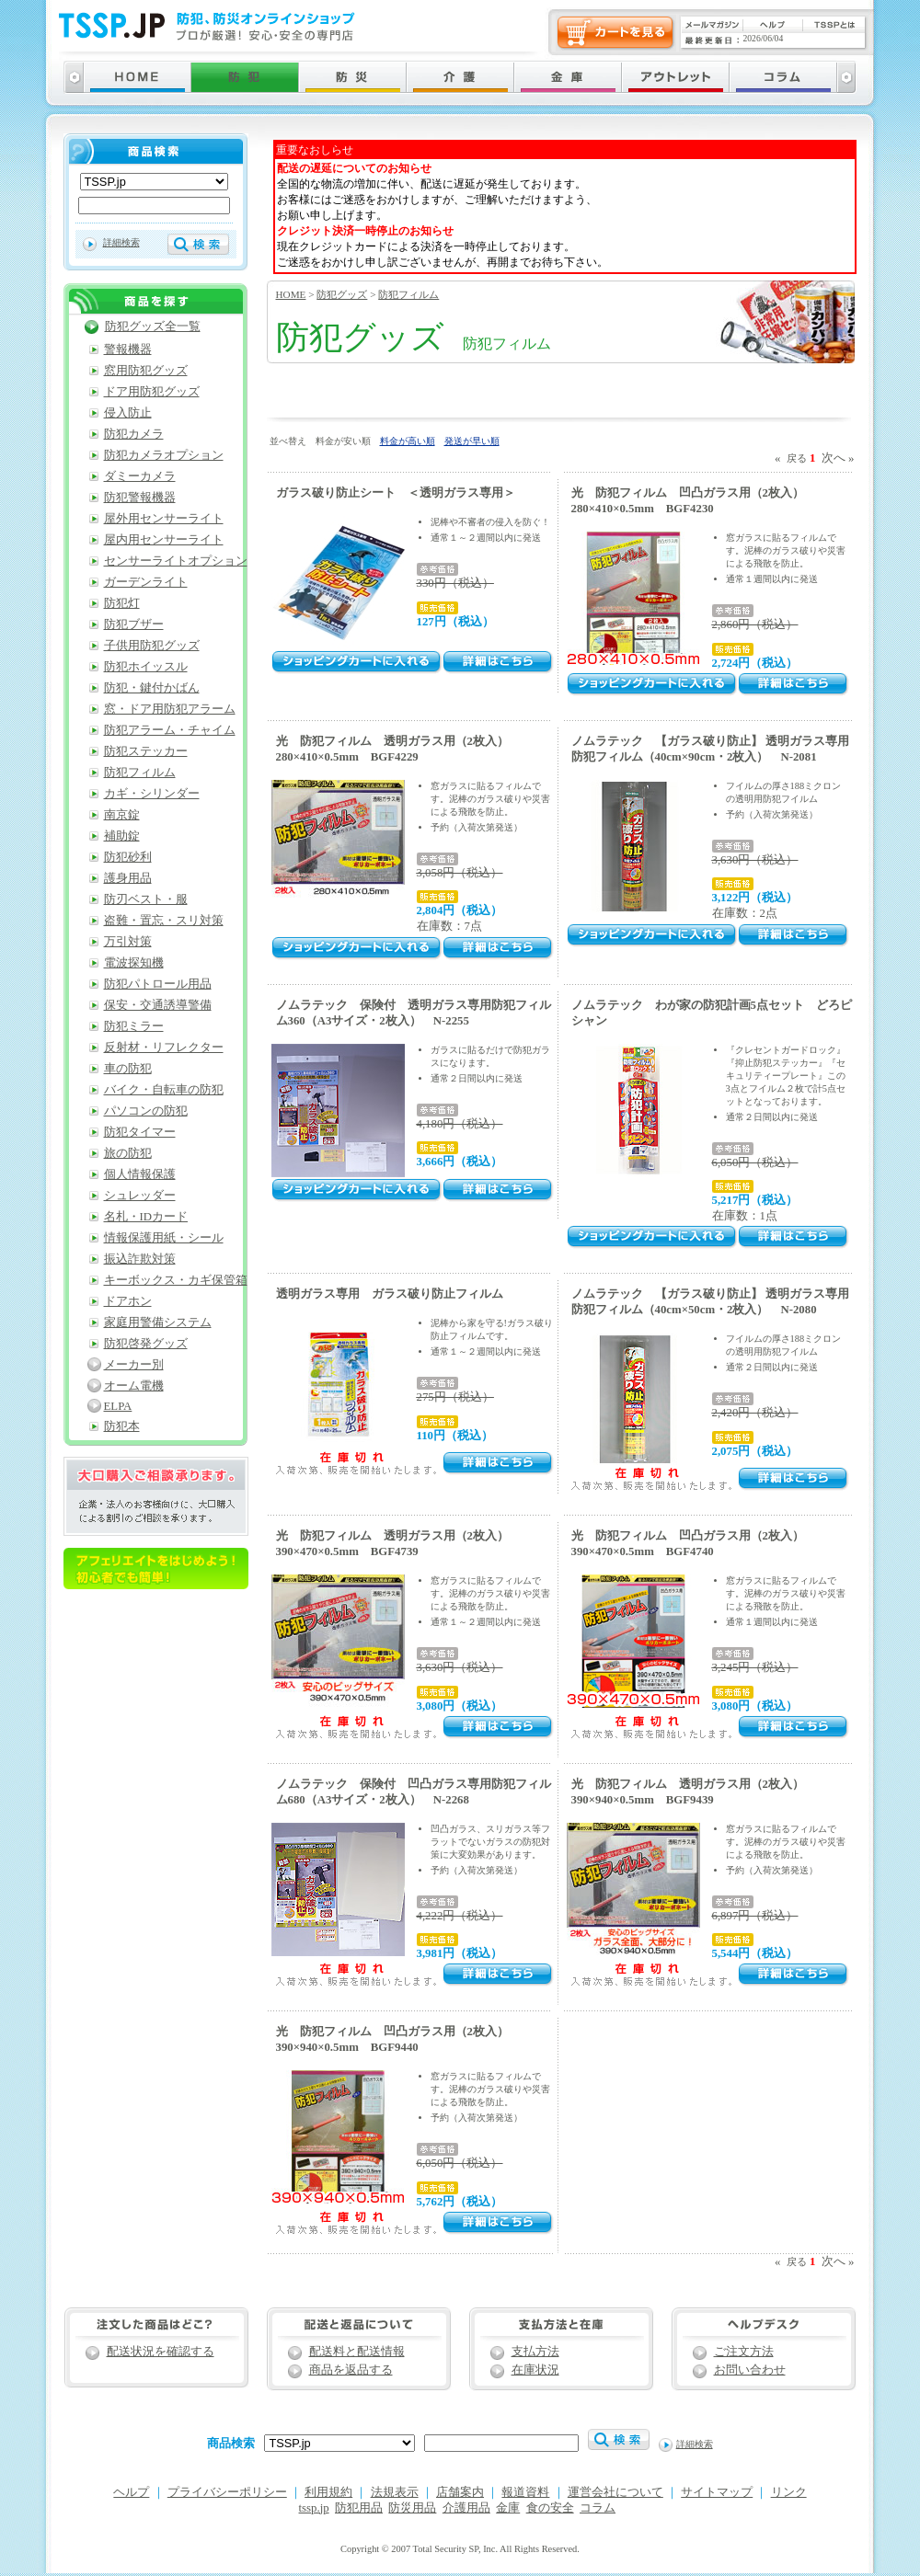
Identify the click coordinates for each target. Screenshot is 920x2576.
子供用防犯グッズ (152, 645)
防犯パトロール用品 (158, 984)
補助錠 (122, 836)
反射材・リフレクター (164, 1047)
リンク (789, 2492)
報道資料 (525, 2492)
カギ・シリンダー (152, 793)
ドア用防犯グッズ (152, 391)
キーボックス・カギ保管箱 (175, 1280)
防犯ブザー (134, 624)
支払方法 (535, 2351)
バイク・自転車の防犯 (164, 1089)
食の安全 (550, 2508)
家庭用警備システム (158, 1322)
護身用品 (128, 878)
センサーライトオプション (175, 561)
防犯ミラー (134, 1026)
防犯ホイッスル (146, 666)
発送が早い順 (472, 441)
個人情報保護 (140, 1174)
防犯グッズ (341, 294)
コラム (597, 2508)
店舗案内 (460, 2492)
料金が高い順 (407, 441)
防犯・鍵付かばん (152, 687)
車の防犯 (128, 1068)
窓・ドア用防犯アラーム (170, 709)
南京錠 (122, 814)
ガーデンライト (146, 582)
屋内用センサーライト (164, 539)
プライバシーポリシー (227, 2492)
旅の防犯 (128, 1153)
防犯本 (122, 1426)
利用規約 (328, 2492)
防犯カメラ (134, 434)
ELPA (118, 1406)
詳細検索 (121, 242)
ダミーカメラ (140, 476)
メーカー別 (134, 1364)
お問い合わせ (750, 2370)
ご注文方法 (744, 2351)
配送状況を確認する (160, 2351)
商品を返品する (351, 2370)
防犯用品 (359, 2508)
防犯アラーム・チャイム (170, 730)
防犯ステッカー (146, 751)
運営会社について (615, 2492)
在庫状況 (535, 2370)
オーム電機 (134, 1386)
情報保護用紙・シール (164, 1237)
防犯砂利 (128, 857)
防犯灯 (122, 603)
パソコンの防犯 (146, 1111)
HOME (291, 294)
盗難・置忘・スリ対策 (164, 920)
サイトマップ (717, 2492)
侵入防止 (128, 412)
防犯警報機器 (140, 497)
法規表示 (395, 2492)
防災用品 (412, 2508)
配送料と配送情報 (357, 2351)
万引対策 (128, 941)
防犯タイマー (140, 1132)
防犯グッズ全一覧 (153, 326)
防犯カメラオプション (164, 455)
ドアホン (128, 1301)
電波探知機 (134, 962)
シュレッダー (140, 1195)
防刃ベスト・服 (146, 899)
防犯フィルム (408, 294)
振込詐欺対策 (140, 1259)
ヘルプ (131, 2492)
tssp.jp (314, 2508)
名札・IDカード (146, 1216)
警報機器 (128, 349)
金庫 (508, 2508)
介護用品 (466, 2508)
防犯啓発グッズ (146, 1343)
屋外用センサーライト (164, 518)
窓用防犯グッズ (146, 370)
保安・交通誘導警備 (158, 1005)
